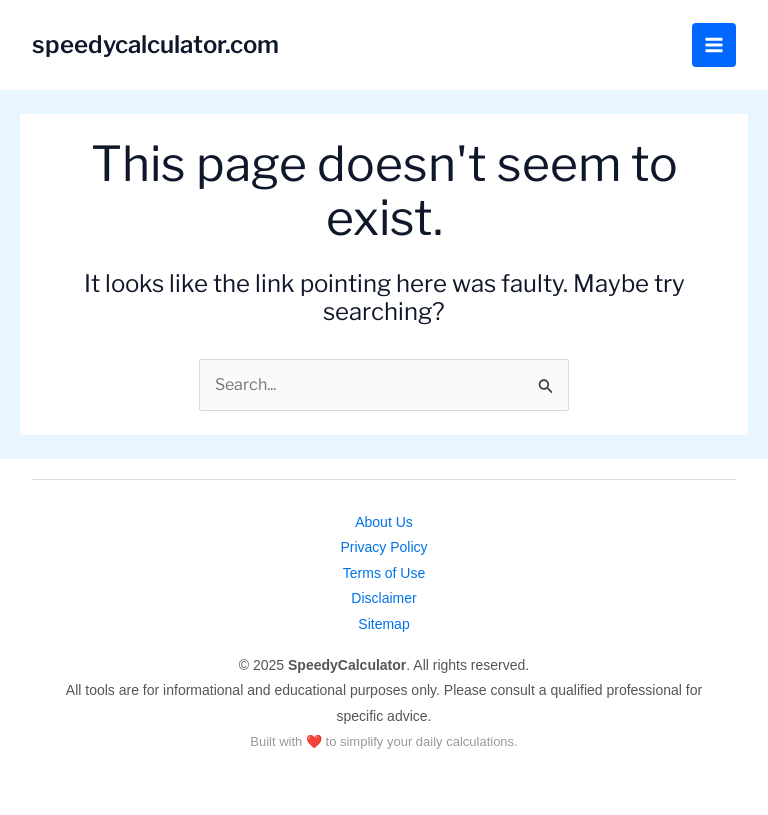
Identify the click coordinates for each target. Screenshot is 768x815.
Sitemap (383, 624)
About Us (384, 522)
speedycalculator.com (155, 44)
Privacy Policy (383, 547)
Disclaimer (383, 598)
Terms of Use (384, 573)
